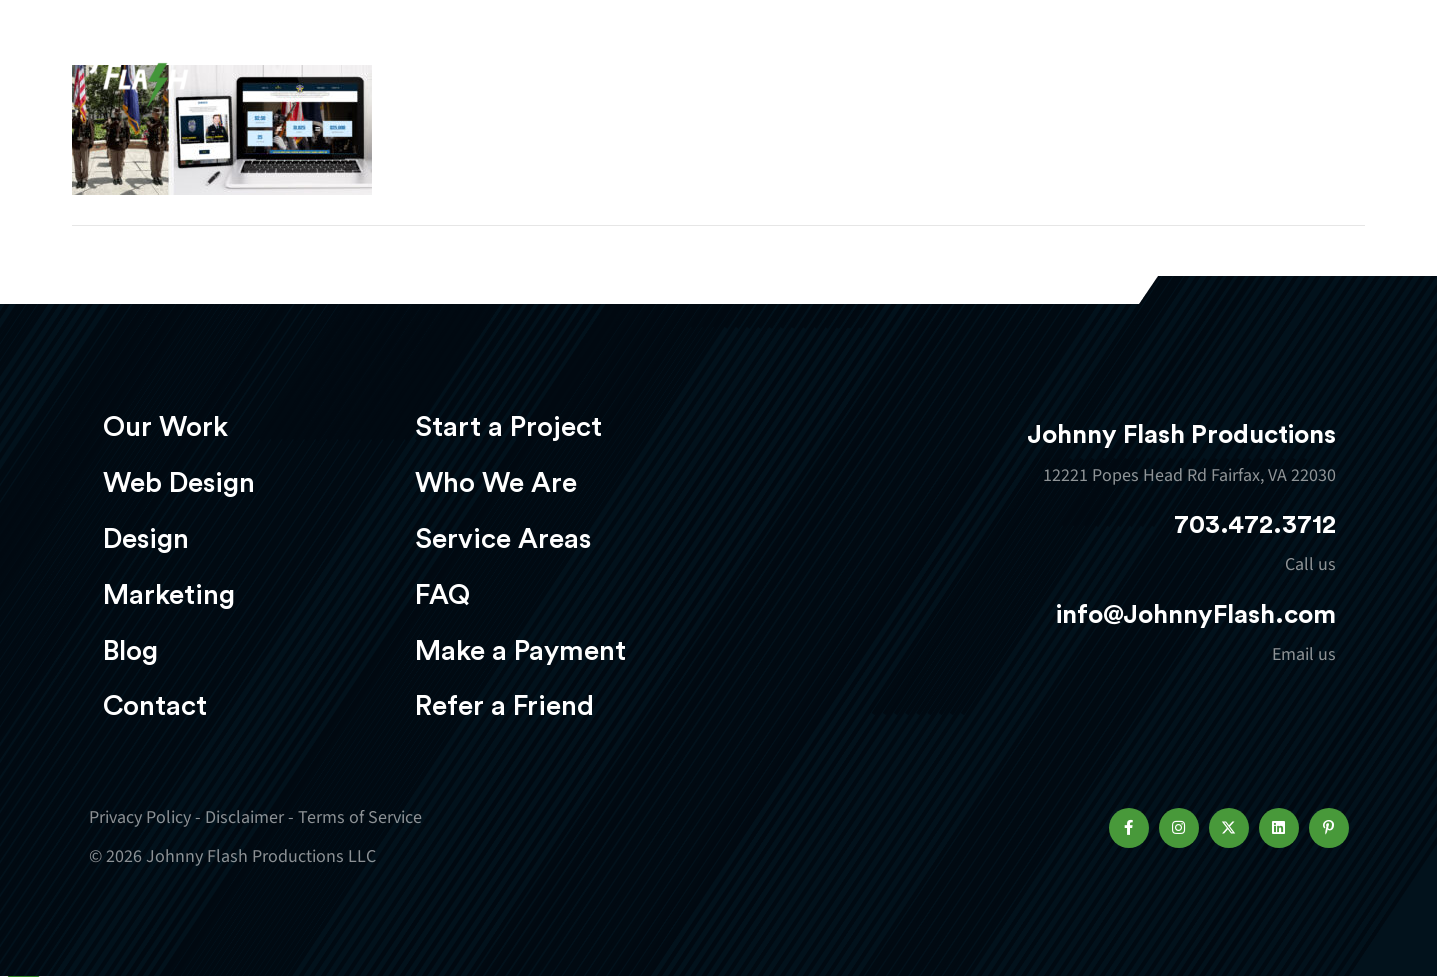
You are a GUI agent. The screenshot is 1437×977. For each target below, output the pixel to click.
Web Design (703, 76)
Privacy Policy (140, 817)
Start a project (1232, 78)
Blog (130, 651)
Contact (155, 706)
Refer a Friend (504, 706)
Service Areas (503, 539)
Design (834, 76)
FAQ (442, 595)
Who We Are (496, 483)
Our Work (556, 76)
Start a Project (508, 427)
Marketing (963, 76)
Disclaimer (244, 817)
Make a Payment (520, 651)
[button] (1129, 828)
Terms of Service (360, 817)
